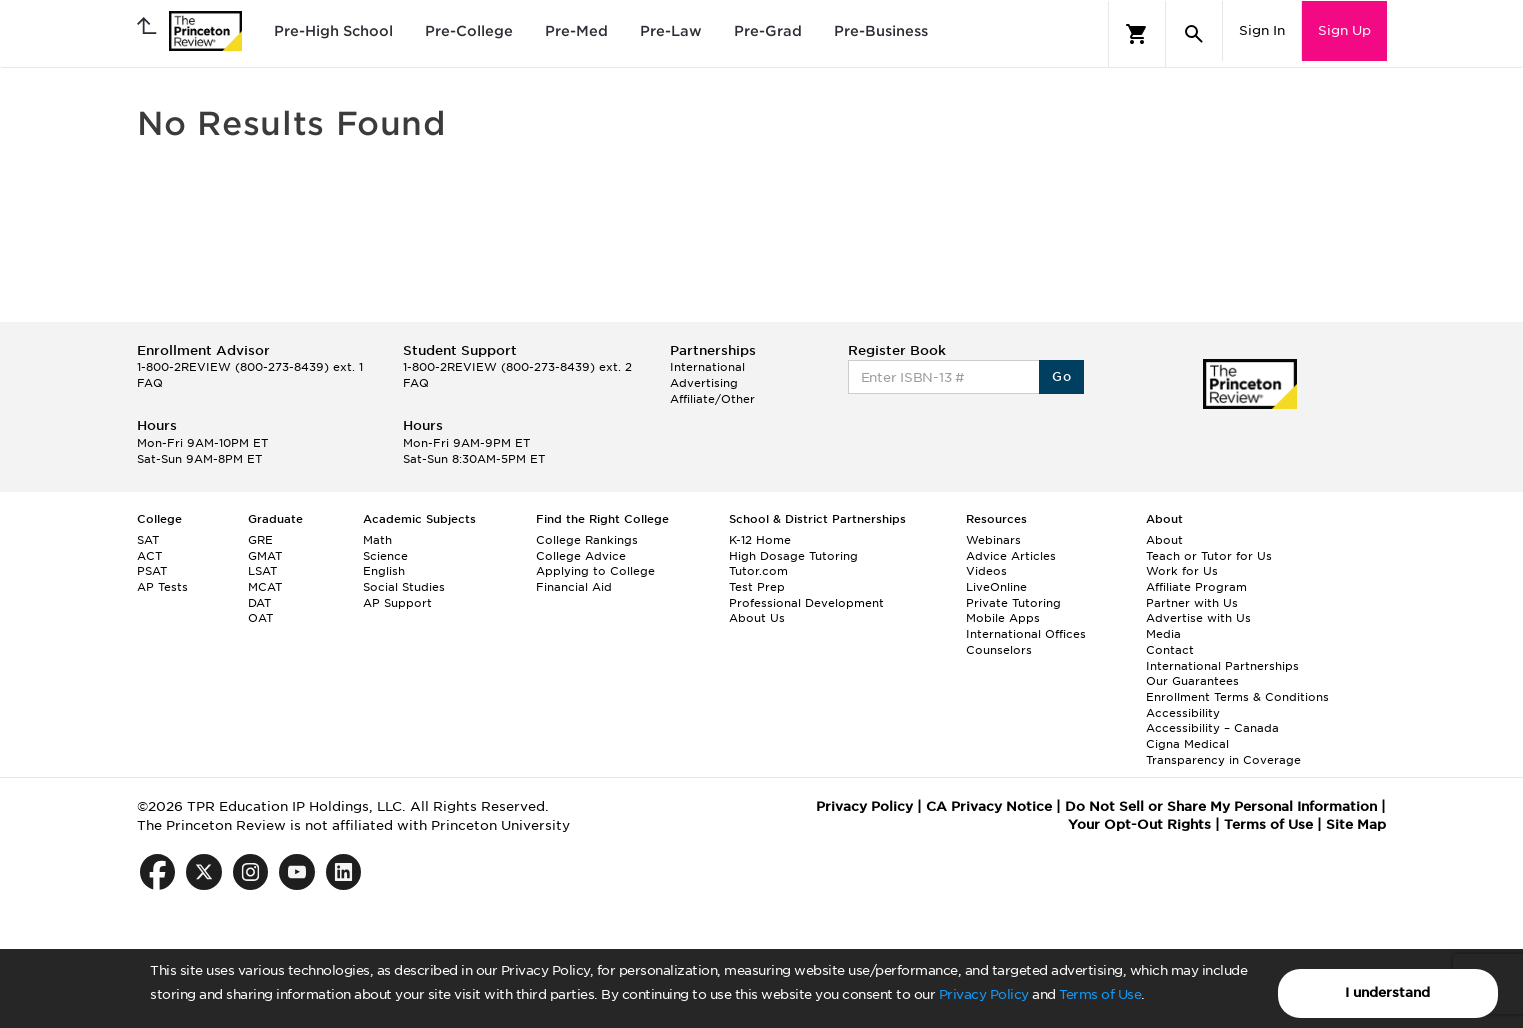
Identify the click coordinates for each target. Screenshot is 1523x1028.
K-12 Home (760, 540)
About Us (757, 618)
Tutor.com (758, 571)
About (1164, 540)
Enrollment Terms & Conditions (1237, 697)
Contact (1170, 650)
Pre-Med (576, 31)
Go (1061, 376)
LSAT (262, 571)
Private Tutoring (1013, 603)
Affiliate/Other (712, 399)
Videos (986, 571)
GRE (260, 540)
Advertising (704, 383)
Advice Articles (1011, 556)
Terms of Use (1100, 994)
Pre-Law (671, 31)
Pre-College (469, 31)
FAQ (150, 383)
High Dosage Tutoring (793, 556)
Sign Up (1344, 30)
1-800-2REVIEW (250, 367)
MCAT (265, 587)
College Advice (581, 556)
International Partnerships (1222, 666)
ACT (149, 556)
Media (1163, 634)
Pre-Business (881, 31)
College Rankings (587, 540)
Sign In (1262, 30)
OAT (260, 618)
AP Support (397, 603)
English (384, 571)
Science (385, 556)
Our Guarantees (1192, 681)
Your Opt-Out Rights (1139, 824)
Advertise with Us (1198, 618)
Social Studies (404, 587)
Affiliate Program (1196, 587)
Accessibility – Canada (1212, 728)
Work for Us (1182, 571)
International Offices (1026, 634)
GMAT (265, 556)
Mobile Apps (1003, 618)
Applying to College (595, 571)
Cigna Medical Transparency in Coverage (1223, 752)
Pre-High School (333, 31)
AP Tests (162, 587)
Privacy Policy (984, 994)
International (707, 367)
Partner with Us (1192, 603)
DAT (259, 603)
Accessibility (1183, 713)
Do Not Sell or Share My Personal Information (1221, 806)
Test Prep (757, 587)
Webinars (993, 540)
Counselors (999, 650)
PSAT (152, 571)
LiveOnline (996, 587)
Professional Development (806, 603)
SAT (148, 540)
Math (377, 540)
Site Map (1356, 824)
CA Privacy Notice (989, 806)
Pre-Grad (768, 31)
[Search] (1194, 34)
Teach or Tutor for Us (1209, 556)
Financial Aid (574, 587)
